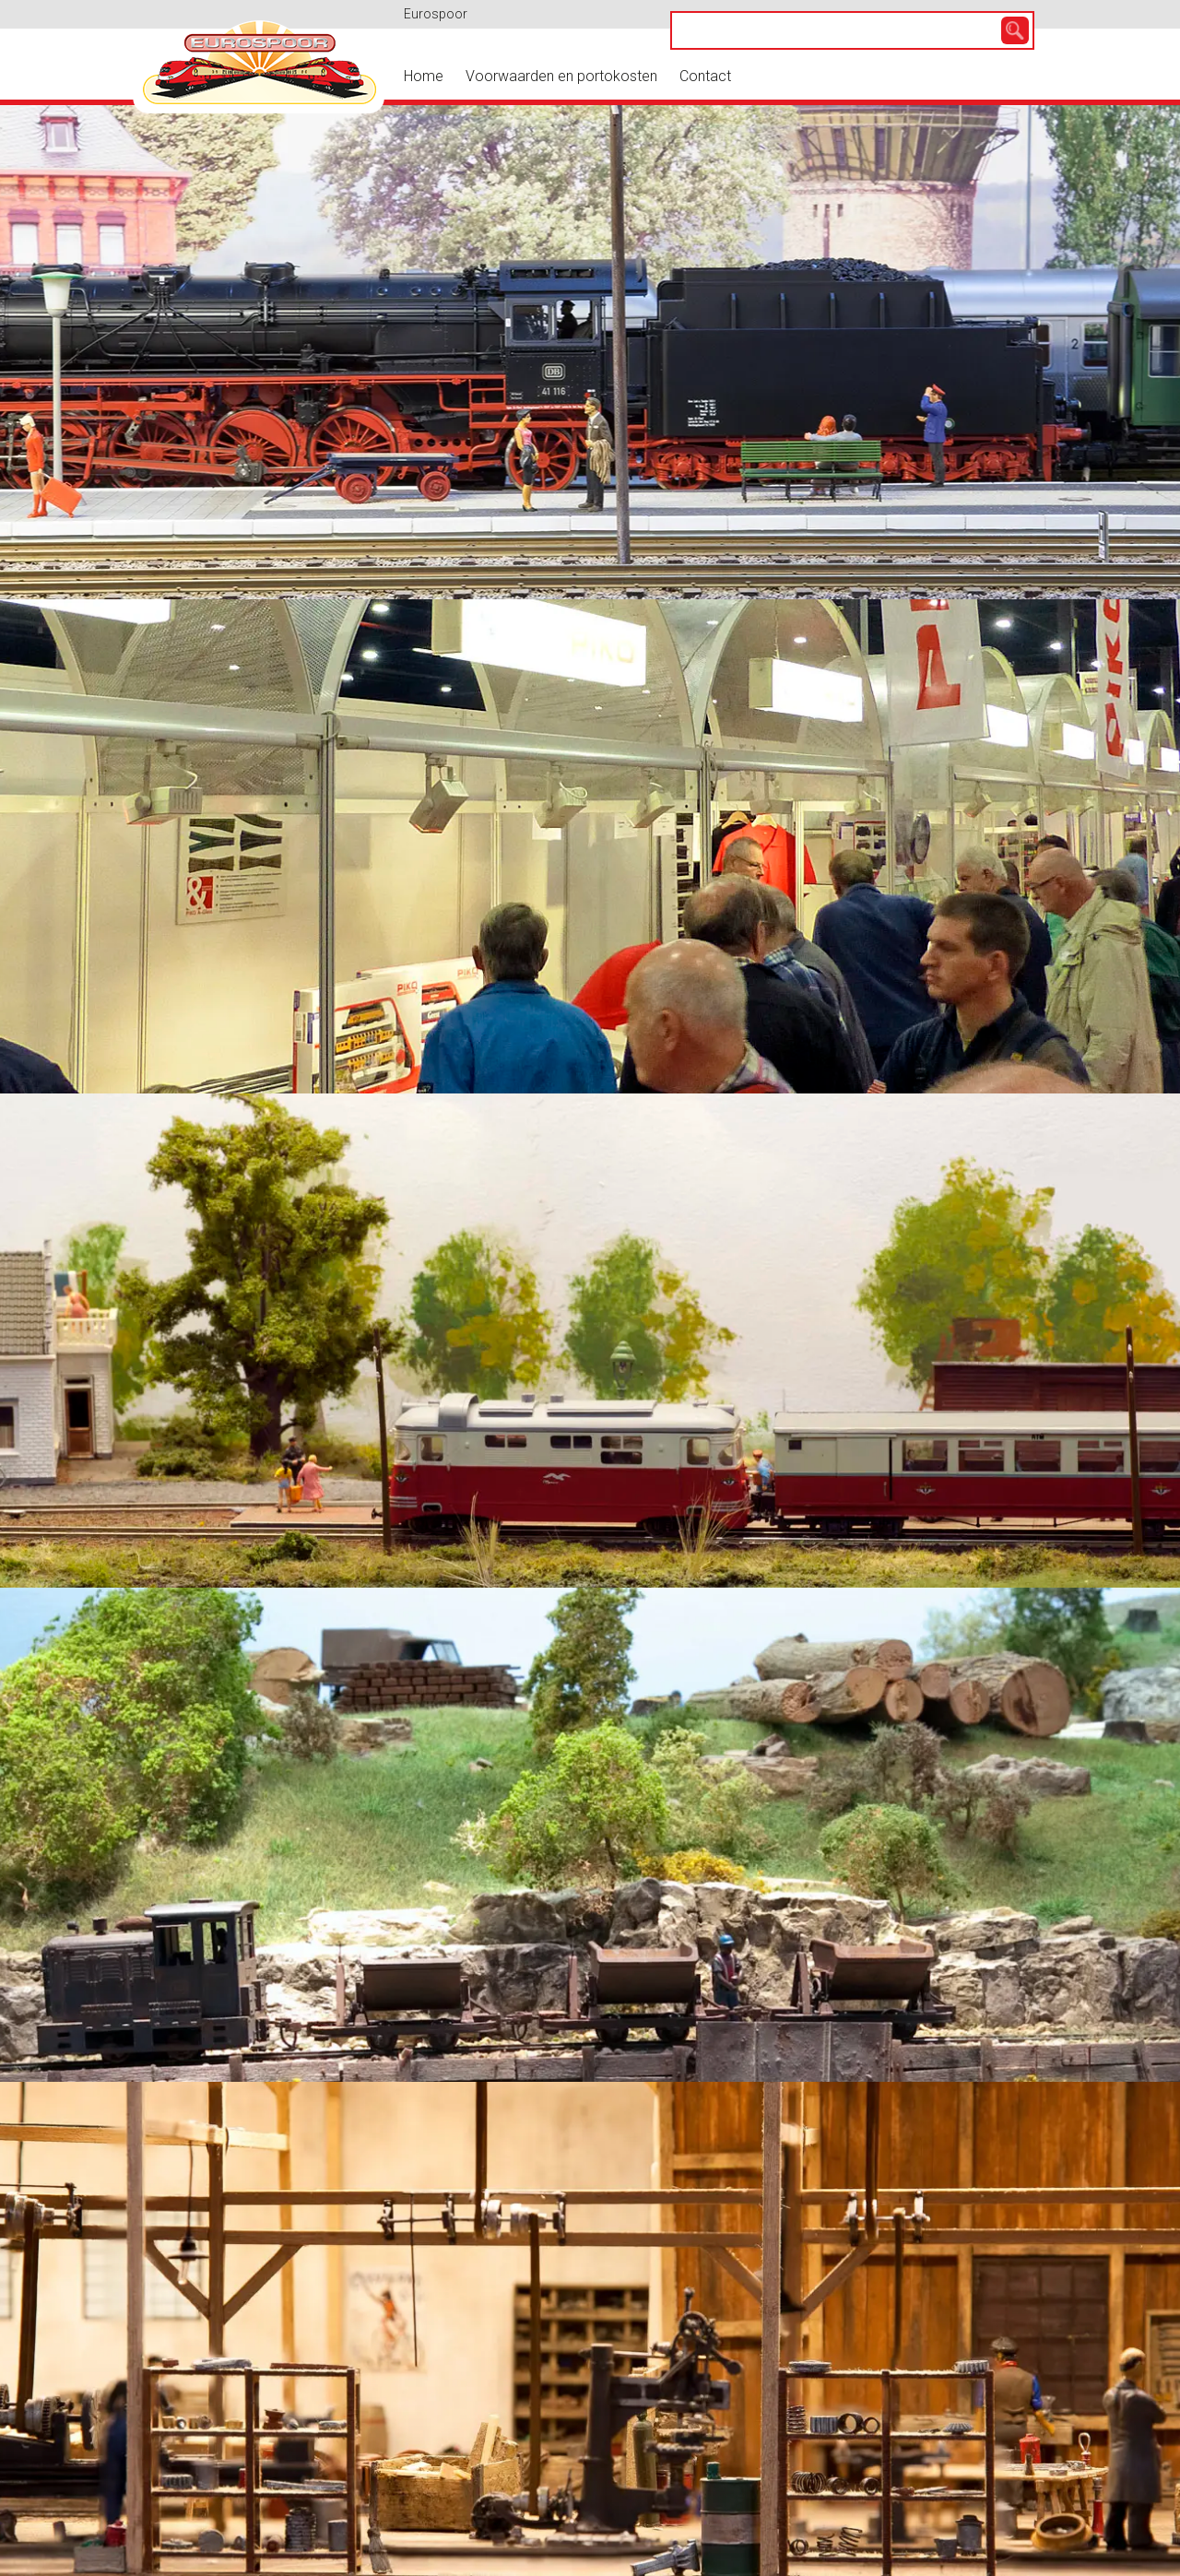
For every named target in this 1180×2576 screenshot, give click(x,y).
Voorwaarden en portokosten (561, 76)
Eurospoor (435, 13)
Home (423, 76)
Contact (705, 76)
